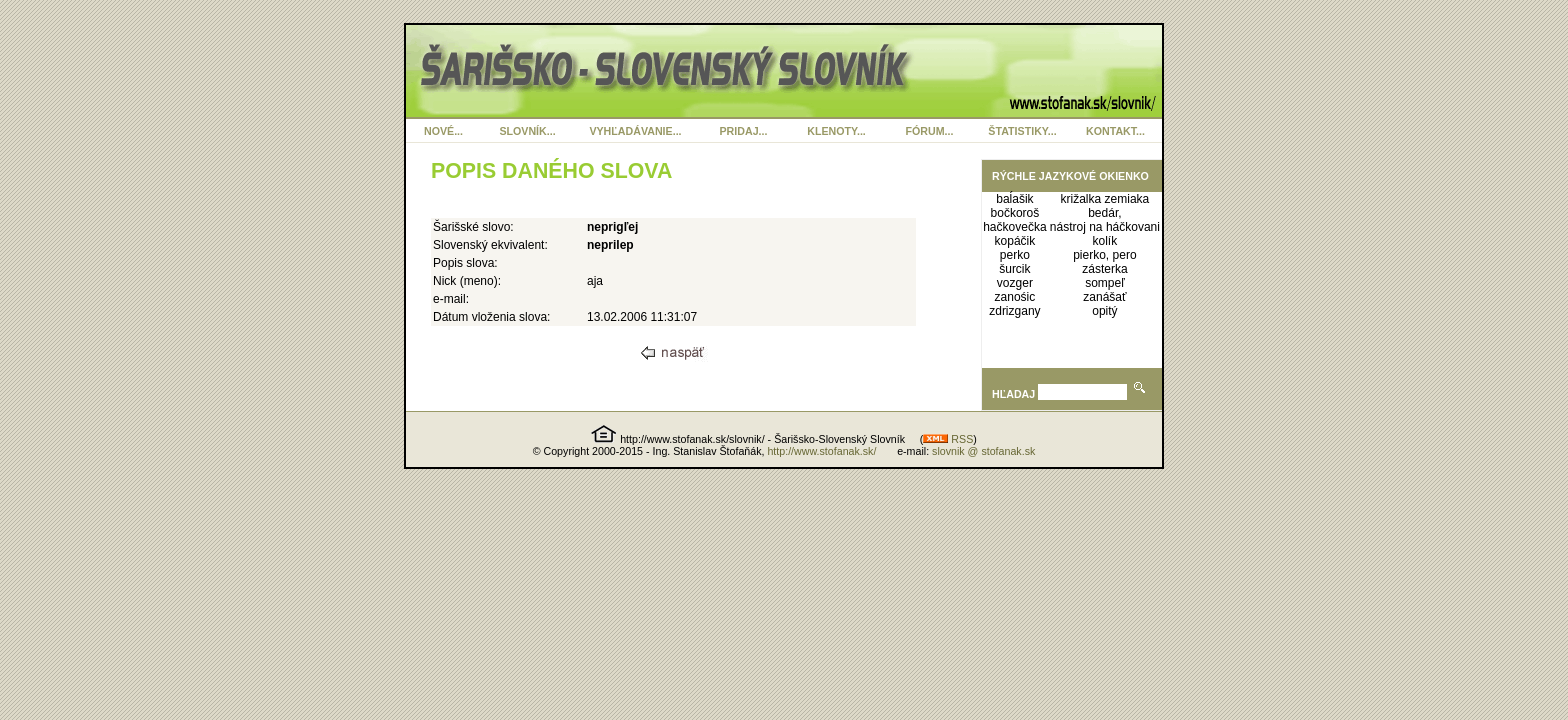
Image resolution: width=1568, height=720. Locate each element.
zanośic (1015, 297)
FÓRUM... (930, 131)
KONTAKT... (1115, 131)
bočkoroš (1015, 213)
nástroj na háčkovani (1105, 227)
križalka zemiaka (1105, 199)
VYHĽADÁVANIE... (635, 131)
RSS (948, 439)
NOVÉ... (443, 131)
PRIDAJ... (744, 131)
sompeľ (1105, 283)
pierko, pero (1104, 255)
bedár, (1104, 213)
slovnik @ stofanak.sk (983, 451)
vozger (1015, 283)
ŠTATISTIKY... (1022, 131)
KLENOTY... (836, 131)
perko (1015, 255)
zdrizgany (1014, 311)
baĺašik (1014, 199)
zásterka (1104, 269)
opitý (1104, 311)
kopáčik (1015, 241)
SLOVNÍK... (527, 131)
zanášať (1104, 297)
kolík (1105, 241)
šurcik (1014, 269)
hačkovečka (1014, 227)
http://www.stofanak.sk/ (821, 451)
